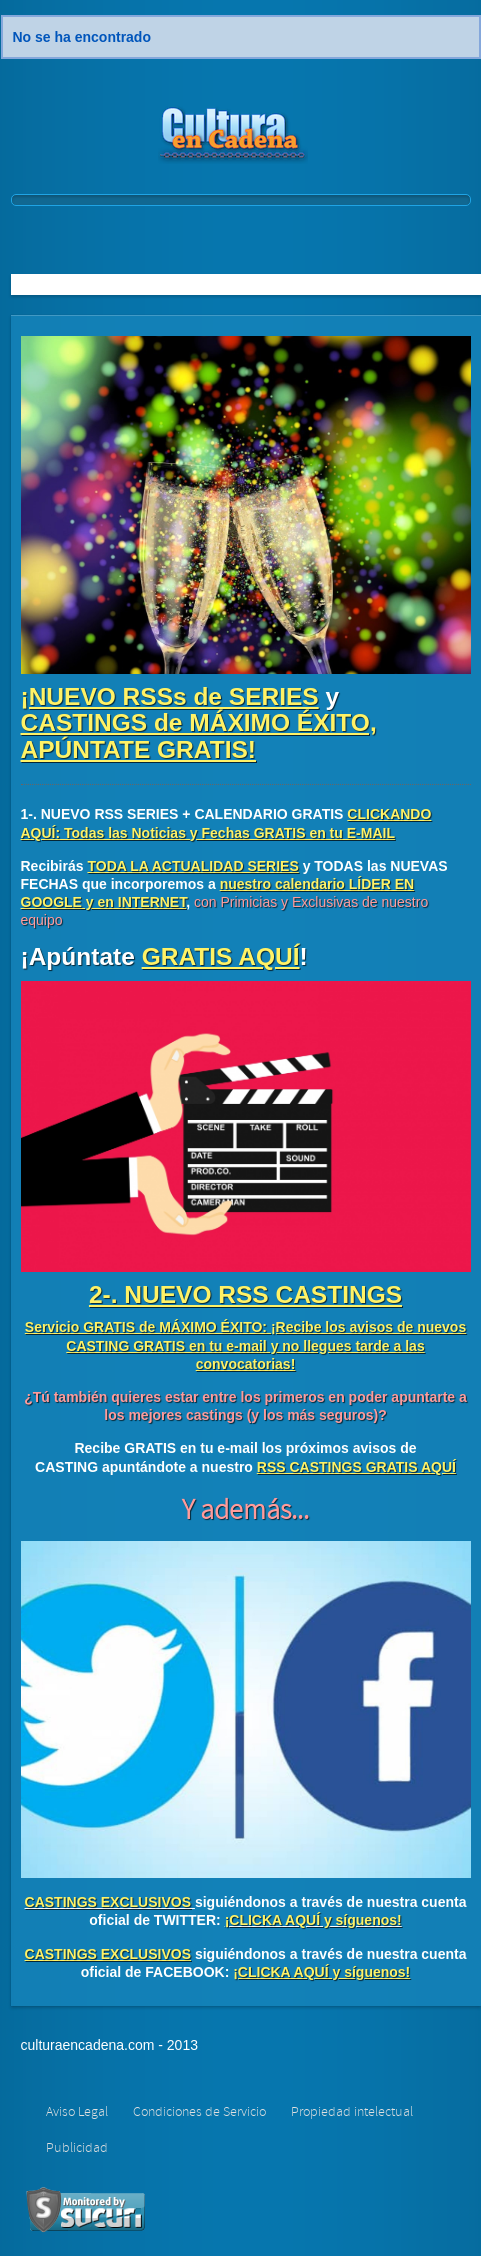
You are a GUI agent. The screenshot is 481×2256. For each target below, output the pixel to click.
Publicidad (77, 2148)
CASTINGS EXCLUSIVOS (108, 1902)
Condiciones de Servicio (199, 2112)
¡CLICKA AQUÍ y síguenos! (313, 1920)
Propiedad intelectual (352, 2112)
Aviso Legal (77, 2112)
